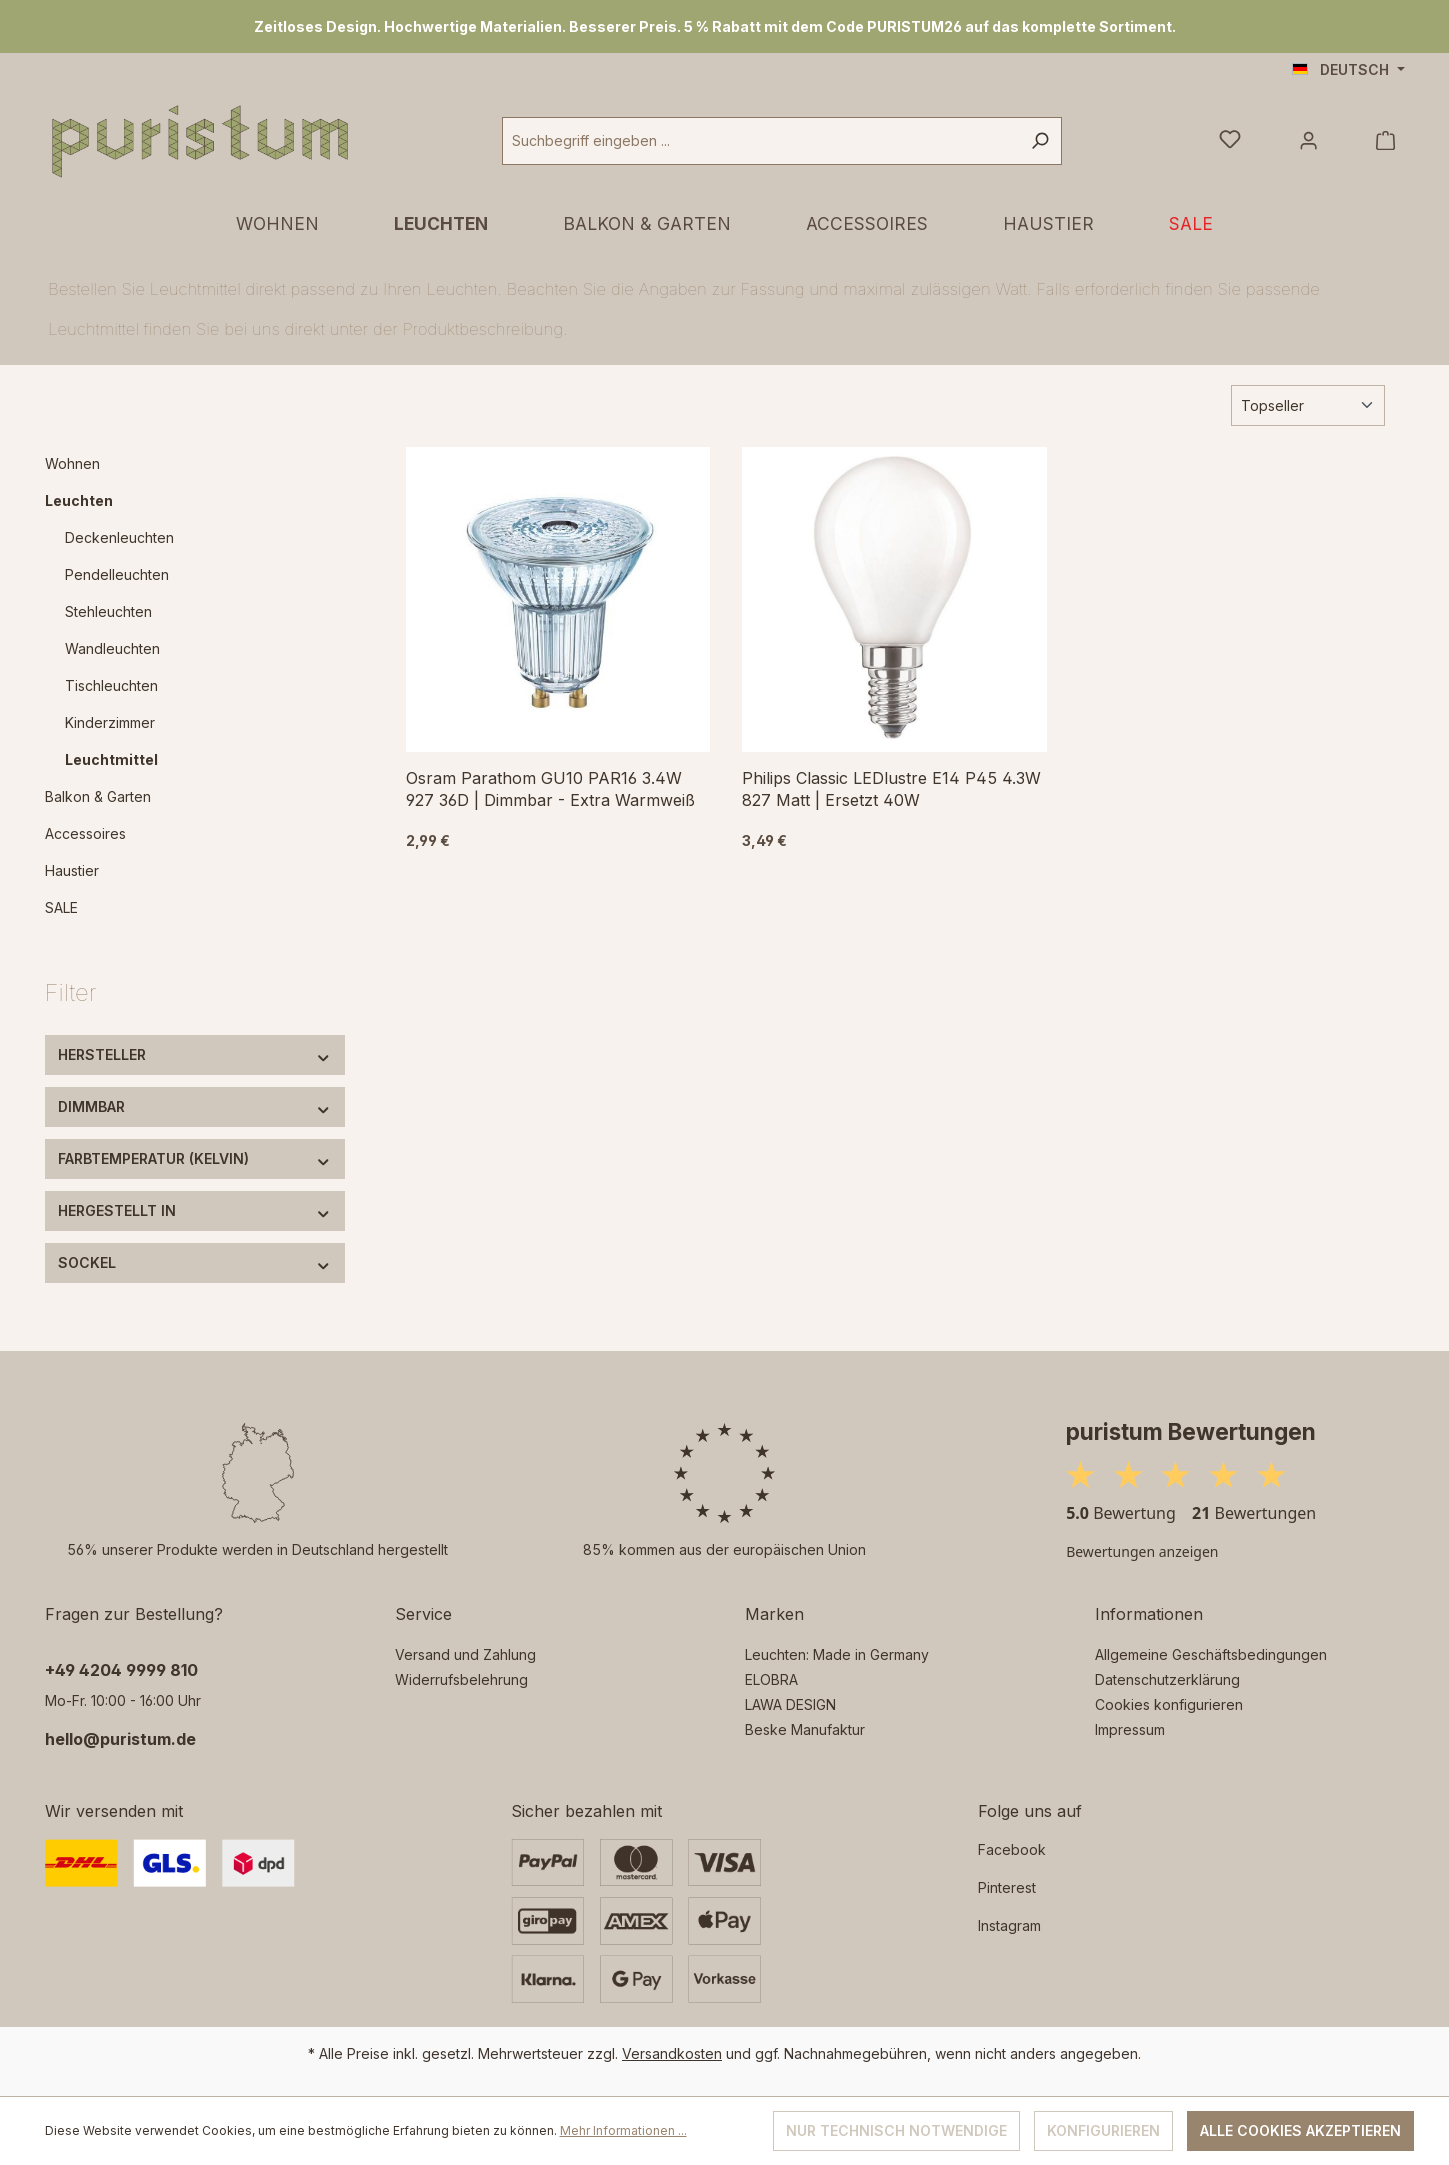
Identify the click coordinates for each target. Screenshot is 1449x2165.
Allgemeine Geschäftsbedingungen (1211, 1654)
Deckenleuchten (119, 537)
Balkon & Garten (98, 796)
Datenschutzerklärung (1167, 1679)
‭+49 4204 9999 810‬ (121, 1670)
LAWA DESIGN (790, 1704)
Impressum (1130, 1729)
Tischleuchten (111, 685)
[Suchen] (1040, 141)
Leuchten (79, 500)
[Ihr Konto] (1308, 141)
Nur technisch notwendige (896, 2130)
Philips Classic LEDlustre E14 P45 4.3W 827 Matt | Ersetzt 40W (891, 789)
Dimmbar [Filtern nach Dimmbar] (195, 1106)
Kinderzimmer (110, 722)
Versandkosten (672, 2053)
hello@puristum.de (120, 1739)
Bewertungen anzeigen (1142, 1551)
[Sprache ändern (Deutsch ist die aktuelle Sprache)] (1348, 70)
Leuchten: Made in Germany (837, 1654)
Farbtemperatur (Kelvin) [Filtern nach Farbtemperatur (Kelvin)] (195, 1158)
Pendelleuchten (117, 574)
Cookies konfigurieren (1169, 1704)
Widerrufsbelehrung (461, 1679)
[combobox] (760, 141)
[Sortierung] (1308, 405)
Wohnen (72, 463)
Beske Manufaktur (805, 1729)
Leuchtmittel (111, 759)
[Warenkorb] (1385, 141)
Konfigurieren (1103, 2130)
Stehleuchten (108, 611)
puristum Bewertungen (1191, 1431)
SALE (61, 907)
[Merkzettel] (1230, 141)
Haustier (72, 870)
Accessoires (85, 833)
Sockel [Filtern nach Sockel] (195, 1262)
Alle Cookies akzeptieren (1300, 2130)
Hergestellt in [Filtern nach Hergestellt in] (195, 1210)
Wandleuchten (112, 648)
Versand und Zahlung (465, 1654)
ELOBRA (771, 1679)
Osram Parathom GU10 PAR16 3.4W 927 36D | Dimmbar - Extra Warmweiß (550, 789)
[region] (724, 26)
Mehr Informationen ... (623, 2130)
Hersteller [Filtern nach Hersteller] (195, 1054)
